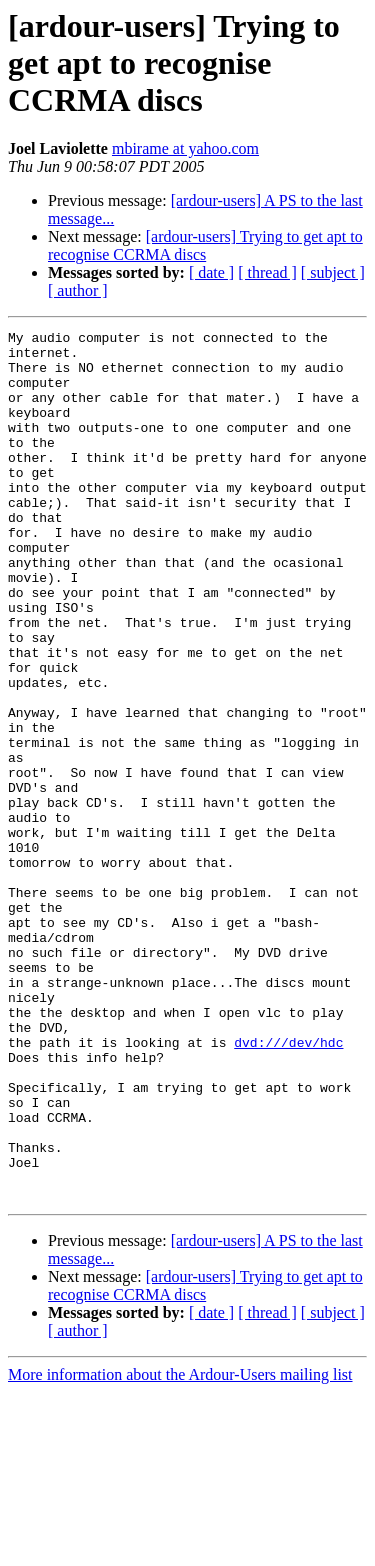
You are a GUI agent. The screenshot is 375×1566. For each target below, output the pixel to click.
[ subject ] (333, 272)
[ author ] (78, 290)
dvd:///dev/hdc (288, 1186)
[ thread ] (267, 272)
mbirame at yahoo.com (185, 148)
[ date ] (211, 272)
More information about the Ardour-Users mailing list (180, 1548)
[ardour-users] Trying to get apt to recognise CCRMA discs (205, 245)
